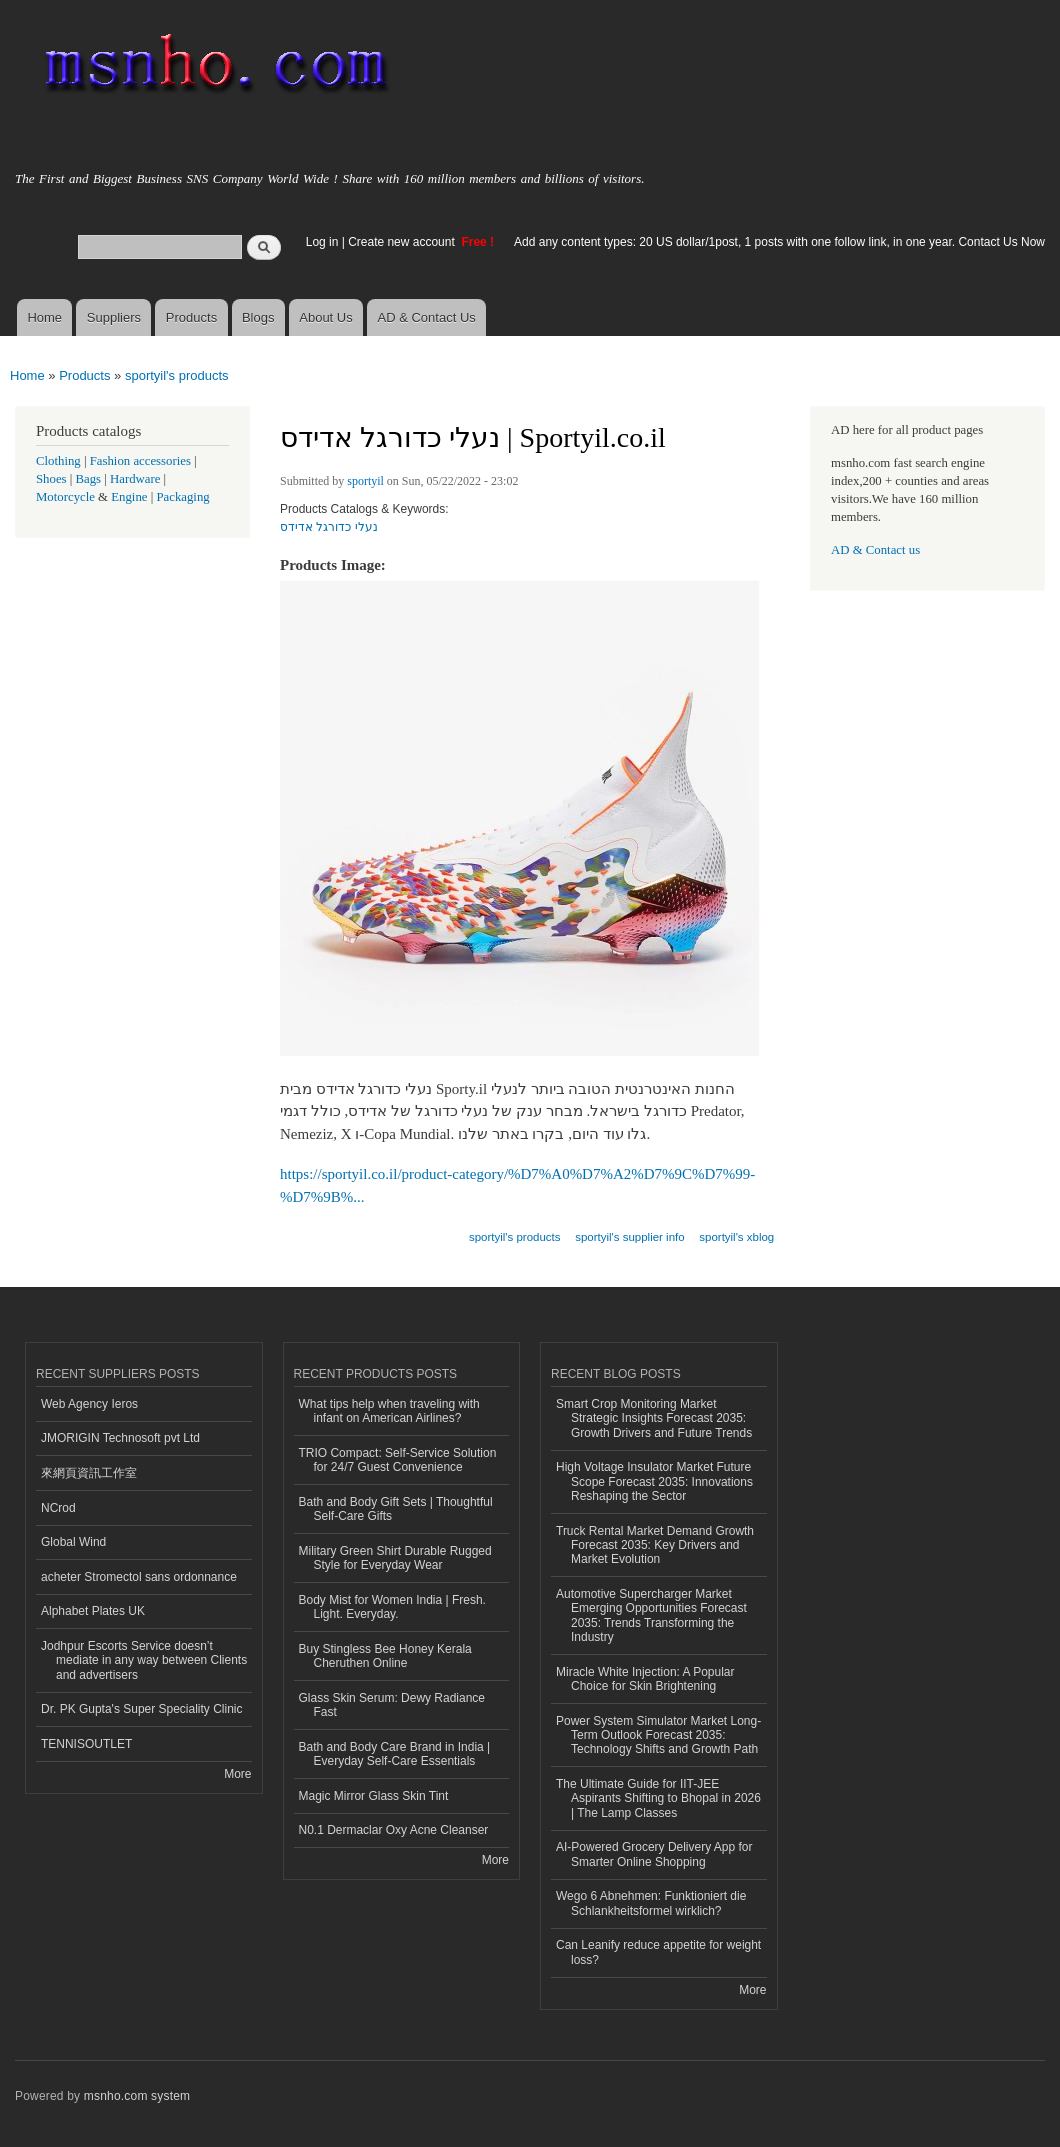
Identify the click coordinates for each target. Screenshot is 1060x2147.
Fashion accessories (140, 461)
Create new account (403, 242)
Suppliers (114, 317)
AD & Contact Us (427, 317)
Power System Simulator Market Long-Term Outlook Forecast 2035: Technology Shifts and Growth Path (658, 1735)
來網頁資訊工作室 (89, 1473)
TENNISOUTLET (86, 1744)
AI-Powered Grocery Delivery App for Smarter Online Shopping (654, 1854)
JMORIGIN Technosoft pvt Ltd (120, 1438)
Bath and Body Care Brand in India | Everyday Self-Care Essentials (395, 1754)
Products (191, 317)
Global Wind (73, 1542)
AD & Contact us (875, 550)
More (237, 1774)
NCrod (58, 1508)
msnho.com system (137, 2096)
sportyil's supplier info (629, 1237)
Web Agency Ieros (89, 1404)
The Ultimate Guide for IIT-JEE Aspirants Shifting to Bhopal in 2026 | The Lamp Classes (658, 1798)
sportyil (365, 481)
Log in (322, 242)
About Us (325, 317)
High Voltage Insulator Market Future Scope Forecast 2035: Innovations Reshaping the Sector (654, 1481)
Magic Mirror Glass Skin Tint (374, 1796)
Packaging (182, 497)
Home (44, 317)
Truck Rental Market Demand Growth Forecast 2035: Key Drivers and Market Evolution (655, 1545)
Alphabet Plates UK (93, 1611)
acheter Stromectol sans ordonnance (139, 1577)
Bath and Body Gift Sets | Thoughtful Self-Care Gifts (396, 1509)
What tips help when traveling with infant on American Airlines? (389, 1411)
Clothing (58, 461)
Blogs (258, 317)
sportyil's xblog (736, 1237)
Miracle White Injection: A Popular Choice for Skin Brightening (645, 1679)
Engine (129, 497)
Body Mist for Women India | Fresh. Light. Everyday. (392, 1607)
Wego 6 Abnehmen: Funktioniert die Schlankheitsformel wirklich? (651, 1903)
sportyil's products (177, 375)
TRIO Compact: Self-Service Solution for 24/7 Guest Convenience (398, 1460)
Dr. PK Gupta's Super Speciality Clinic (141, 1709)
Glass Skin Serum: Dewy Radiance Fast (392, 1705)
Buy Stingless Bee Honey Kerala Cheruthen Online (385, 1656)
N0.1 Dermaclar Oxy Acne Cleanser (394, 1830)
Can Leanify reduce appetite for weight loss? (658, 1952)
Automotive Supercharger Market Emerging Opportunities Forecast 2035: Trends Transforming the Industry (651, 1615)
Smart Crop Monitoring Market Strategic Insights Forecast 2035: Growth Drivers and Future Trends (654, 1418)
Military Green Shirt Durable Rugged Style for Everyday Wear (395, 1558)
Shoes (51, 479)
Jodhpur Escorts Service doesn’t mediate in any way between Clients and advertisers (144, 1660)
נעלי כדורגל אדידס (329, 527)
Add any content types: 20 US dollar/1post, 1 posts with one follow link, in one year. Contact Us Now (779, 242)
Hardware (135, 479)
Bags (89, 479)
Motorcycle (65, 497)
